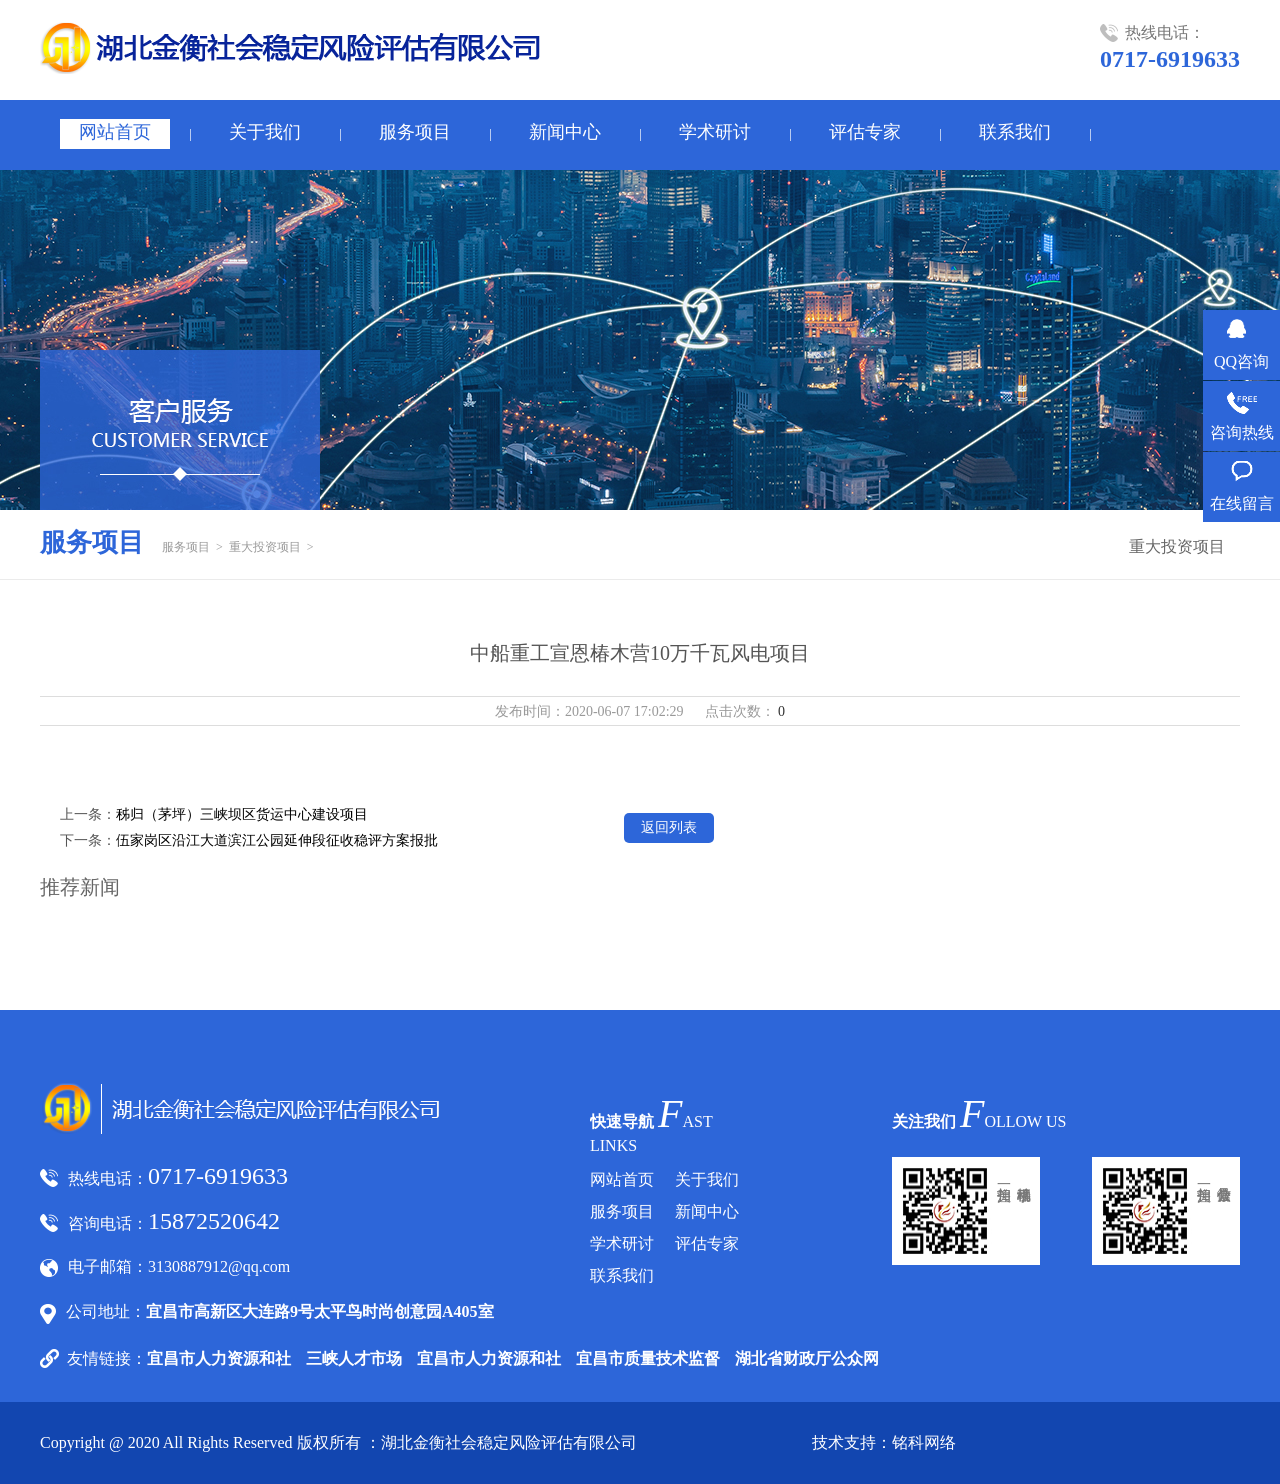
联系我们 (1015, 132)
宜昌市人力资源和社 (219, 1358)
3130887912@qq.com (219, 1266)
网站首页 (115, 132)
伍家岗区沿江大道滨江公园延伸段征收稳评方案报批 (277, 840)
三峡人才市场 (354, 1358)
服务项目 (415, 132)
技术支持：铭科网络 (884, 1442)
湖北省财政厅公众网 (807, 1358)
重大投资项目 (265, 547)
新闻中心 (565, 132)
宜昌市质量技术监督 (648, 1358)
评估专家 (865, 132)
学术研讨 (715, 132)
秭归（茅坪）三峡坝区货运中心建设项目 (242, 814)
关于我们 (265, 132)
